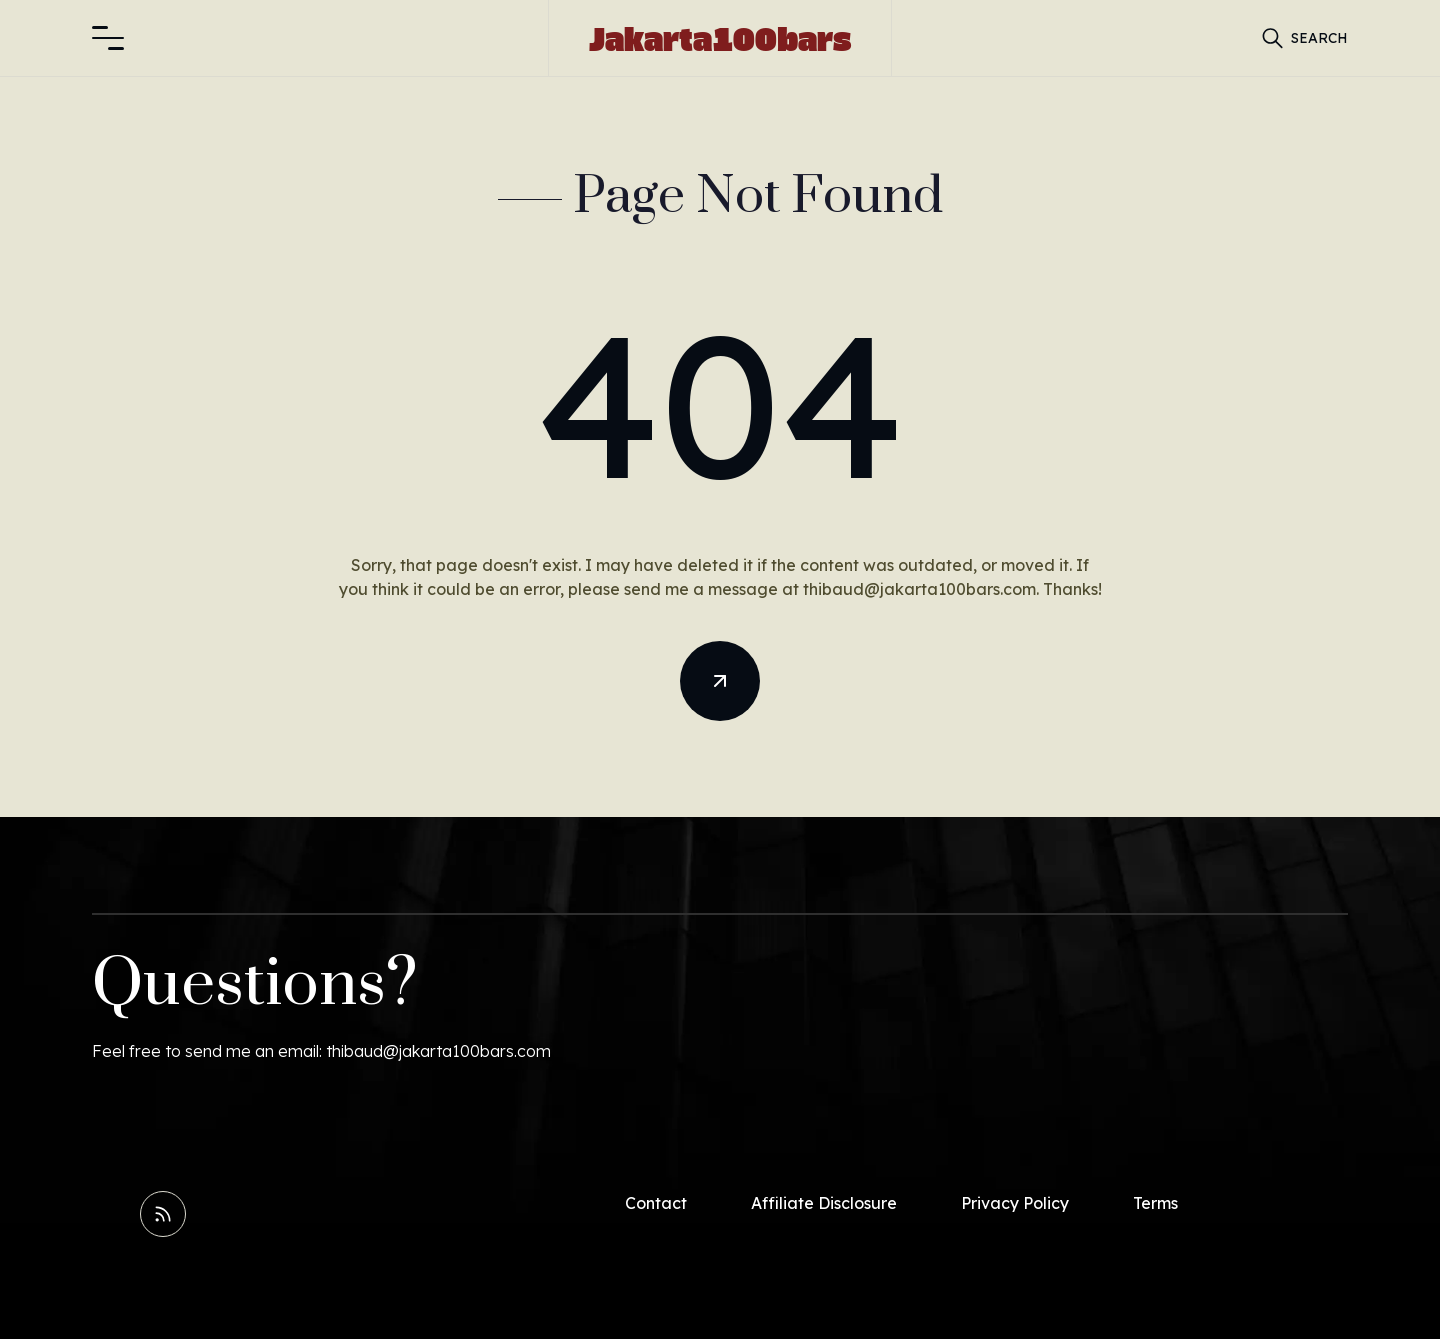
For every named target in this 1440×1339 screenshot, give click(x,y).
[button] (108, 38)
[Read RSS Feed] (163, 1214)
